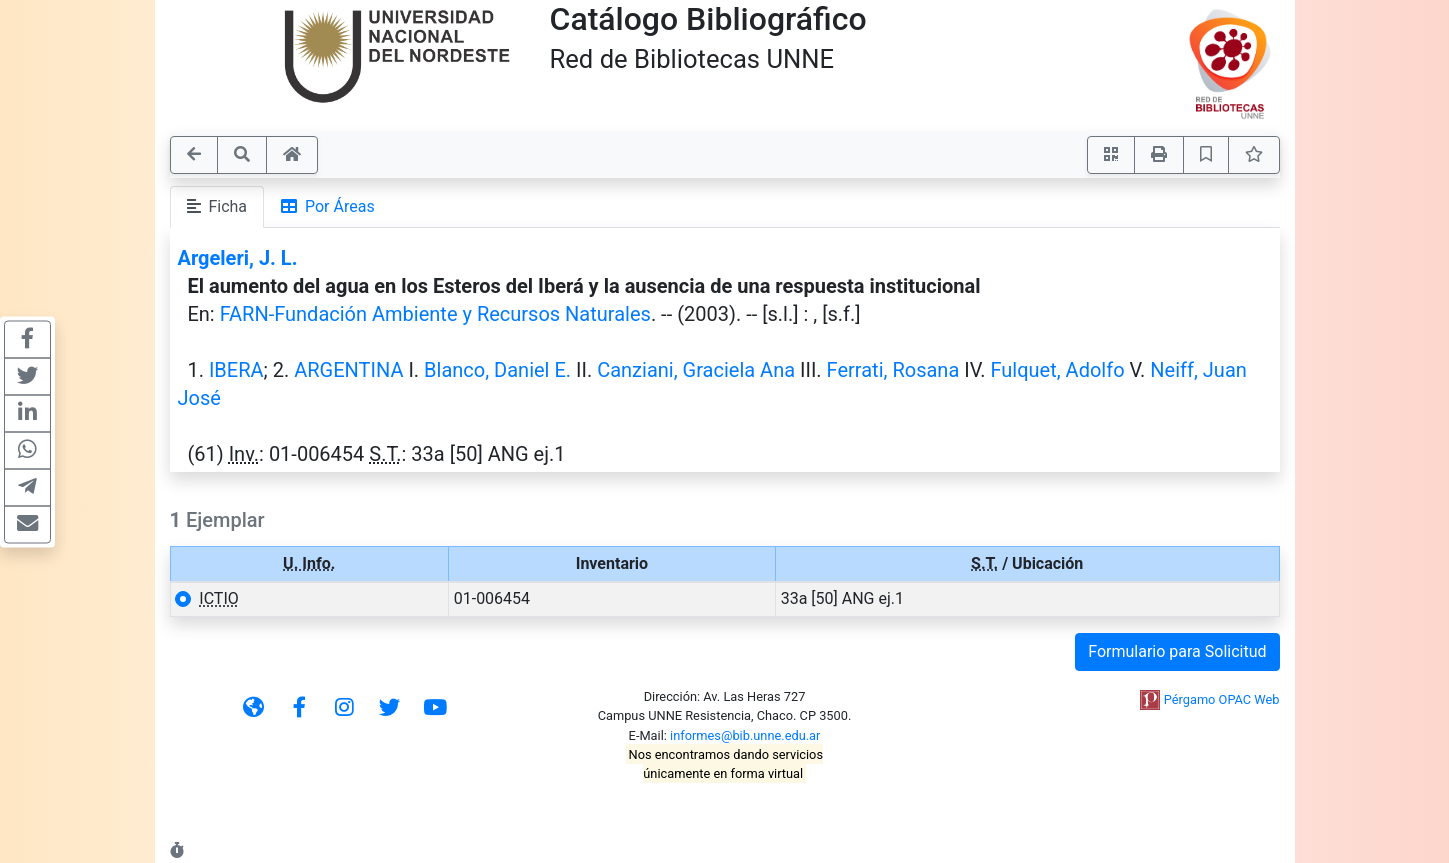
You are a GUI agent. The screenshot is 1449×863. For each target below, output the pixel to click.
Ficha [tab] (217, 206)
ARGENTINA (348, 370)
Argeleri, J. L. (238, 258)
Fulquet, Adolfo (1057, 370)
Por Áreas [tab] (328, 206)
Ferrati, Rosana (893, 370)
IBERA (236, 370)
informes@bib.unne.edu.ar (745, 735)
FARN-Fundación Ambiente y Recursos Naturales (435, 314)
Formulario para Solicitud (1177, 651)
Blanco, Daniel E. (497, 370)
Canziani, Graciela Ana (696, 370)
